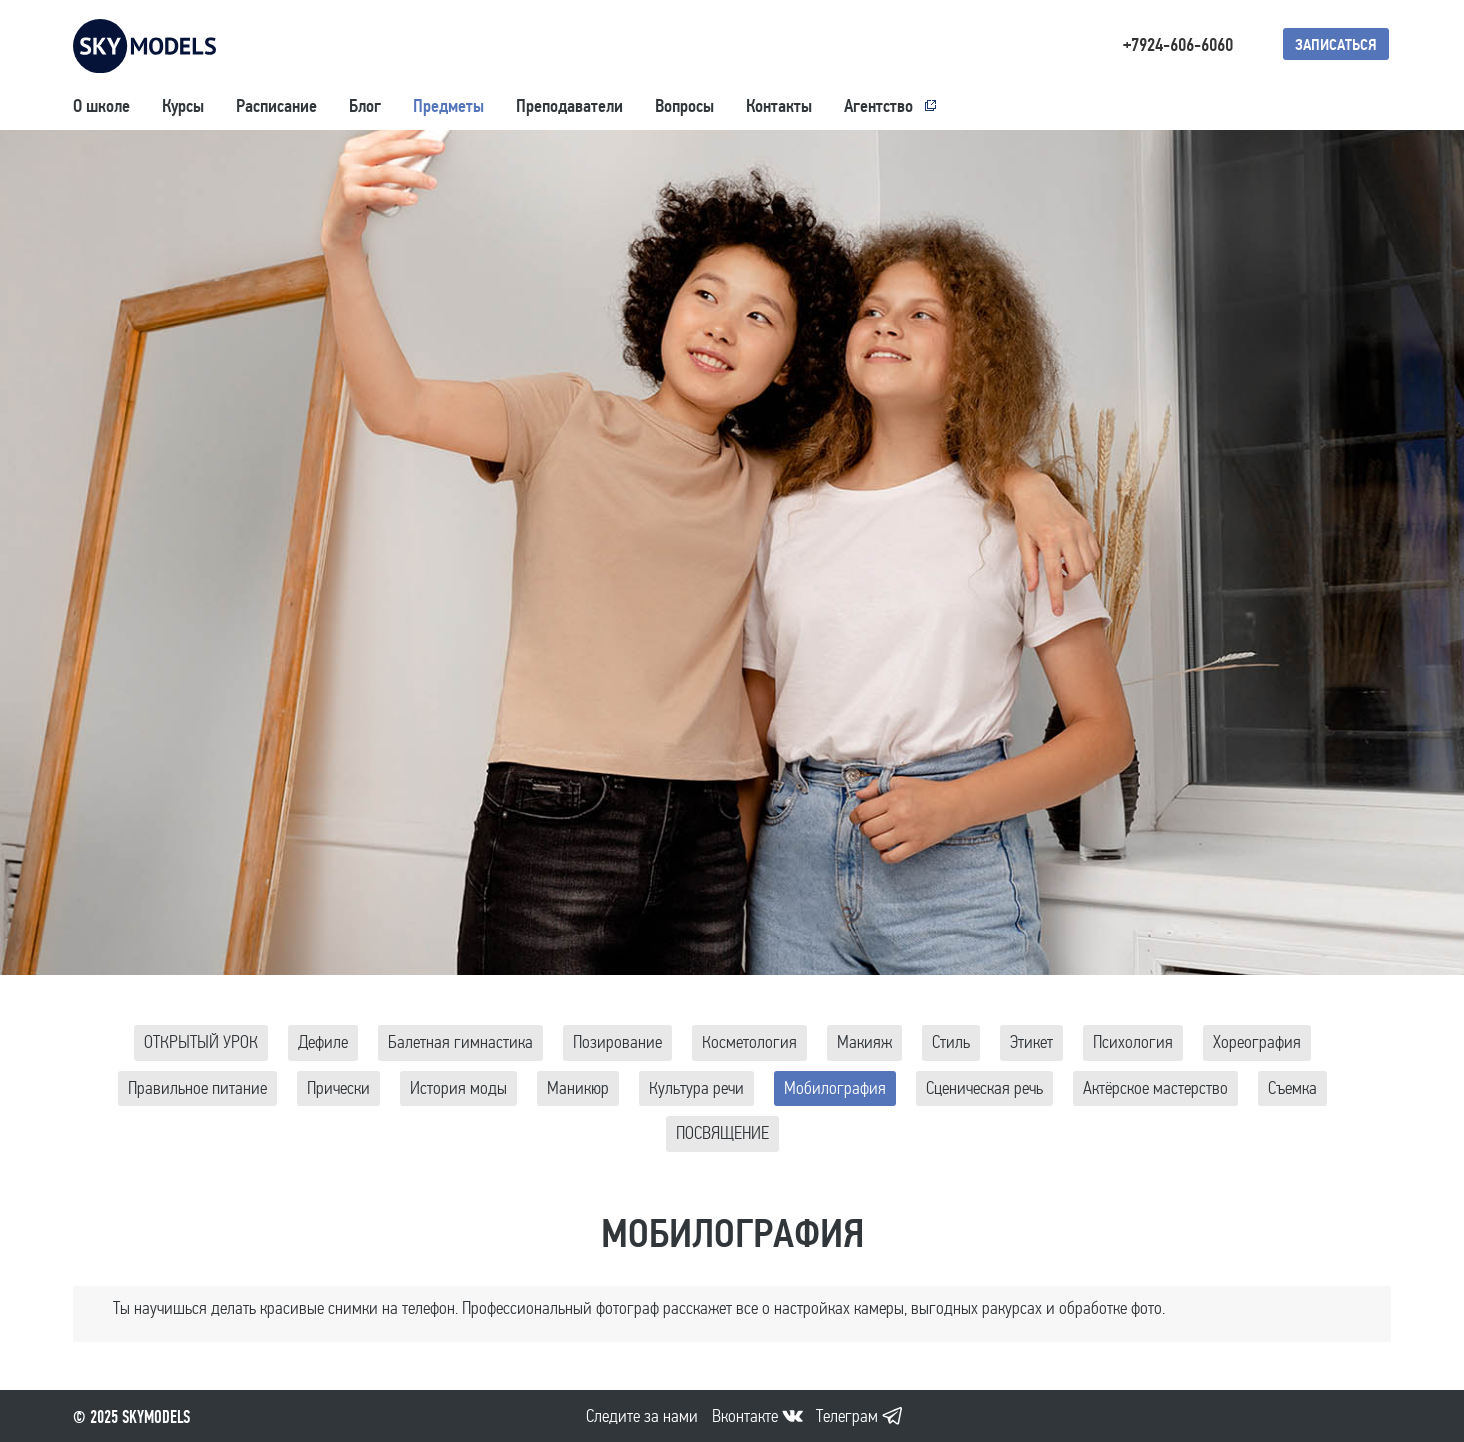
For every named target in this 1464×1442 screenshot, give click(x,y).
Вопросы (684, 106)
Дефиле (323, 1042)
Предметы (448, 106)
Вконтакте (745, 1416)
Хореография (1257, 1042)
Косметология (749, 1042)
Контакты (779, 106)
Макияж (864, 1042)
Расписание (276, 106)
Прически (338, 1088)
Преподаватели (569, 106)
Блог (365, 106)
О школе (101, 106)
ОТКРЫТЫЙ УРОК (201, 1042)
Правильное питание (197, 1088)
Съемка (1292, 1088)
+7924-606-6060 (1178, 45)
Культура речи (696, 1088)
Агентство (878, 106)
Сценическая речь (984, 1088)
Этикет (1031, 1042)
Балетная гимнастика (460, 1042)
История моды (458, 1088)
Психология (1133, 1042)
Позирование (617, 1042)
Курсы (183, 106)
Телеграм (847, 1416)
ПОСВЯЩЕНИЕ (722, 1133)
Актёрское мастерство (1155, 1088)
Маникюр (578, 1088)
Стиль (951, 1042)
